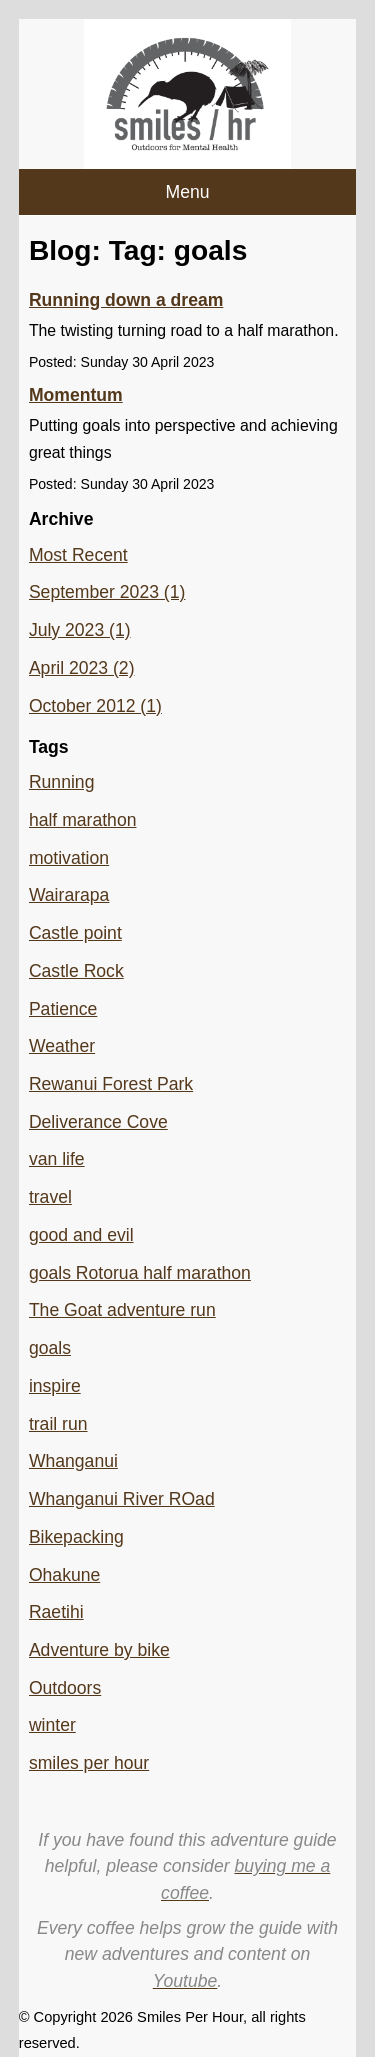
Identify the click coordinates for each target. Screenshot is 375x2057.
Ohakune (64, 1575)
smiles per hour (89, 1763)
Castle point (75, 933)
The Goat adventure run (122, 1310)
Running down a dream (126, 300)
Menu (187, 192)
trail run (58, 1424)
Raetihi (56, 1612)
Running (62, 782)
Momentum (76, 395)
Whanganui (73, 1461)
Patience (63, 1009)
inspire (55, 1386)
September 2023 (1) (107, 592)
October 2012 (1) (95, 706)
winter (52, 1725)
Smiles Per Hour (190, 2017)
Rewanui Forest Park (111, 1084)
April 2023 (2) (82, 668)
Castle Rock (76, 971)
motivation (69, 858)
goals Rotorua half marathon (140, 1273)
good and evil (81, 1235)
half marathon (83, 820)
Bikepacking (76, 1537)
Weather (62, 1046)
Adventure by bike (99, 1650)
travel (50, 1197)
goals (50, 1348)
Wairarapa (69, 895)
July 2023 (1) (80, 630)
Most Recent (78, 555)
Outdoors (65, 1688)
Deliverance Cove (98, 1122)
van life (57, 1159)
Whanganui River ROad (122, 1499)
